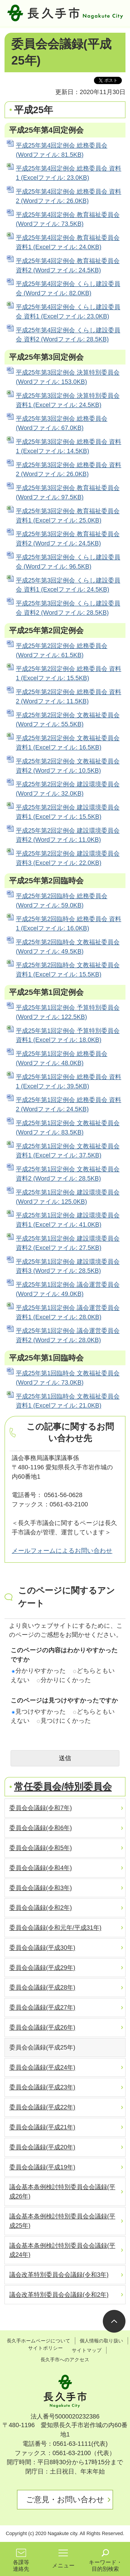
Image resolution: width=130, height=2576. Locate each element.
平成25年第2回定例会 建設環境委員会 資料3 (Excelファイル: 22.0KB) (68, 858)
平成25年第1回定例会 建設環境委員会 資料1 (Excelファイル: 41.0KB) (68, 1220)
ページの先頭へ (114, 2321)
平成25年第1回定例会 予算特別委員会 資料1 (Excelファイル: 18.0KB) (68, 1035)
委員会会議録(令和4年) (40, 1867)
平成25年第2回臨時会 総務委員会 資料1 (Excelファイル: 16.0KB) (68, 923)
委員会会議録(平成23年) (42, 2087)
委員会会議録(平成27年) (42, 2007)
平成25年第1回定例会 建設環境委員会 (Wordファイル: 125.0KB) (68, 1197)
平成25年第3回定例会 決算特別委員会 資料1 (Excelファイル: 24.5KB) (68, 400)
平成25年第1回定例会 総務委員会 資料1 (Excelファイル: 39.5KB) (68, 1081)
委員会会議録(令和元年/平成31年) (55, 1927)
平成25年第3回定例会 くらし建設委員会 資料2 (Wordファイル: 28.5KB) (68, 608)
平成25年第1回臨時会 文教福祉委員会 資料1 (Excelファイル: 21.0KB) (68, 1401)
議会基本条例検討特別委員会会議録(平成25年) (62, 2221)
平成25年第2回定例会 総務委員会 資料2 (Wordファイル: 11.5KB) (68, 696)
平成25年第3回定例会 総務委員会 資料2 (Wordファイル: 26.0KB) (68, 469)
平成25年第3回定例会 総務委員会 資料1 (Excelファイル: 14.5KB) (68, 446)
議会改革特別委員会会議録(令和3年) (58, 2274)
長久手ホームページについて (38, 2340)
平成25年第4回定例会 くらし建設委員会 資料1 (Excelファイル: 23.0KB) (68, 311)
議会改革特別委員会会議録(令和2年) (58, 2294)
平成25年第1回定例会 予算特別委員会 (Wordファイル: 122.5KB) (68, 1012)
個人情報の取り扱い (101, 2340)
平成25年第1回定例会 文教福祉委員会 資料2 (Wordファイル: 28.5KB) (68, 1174)
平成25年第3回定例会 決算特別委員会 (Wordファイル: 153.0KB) (68, 377)
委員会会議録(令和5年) (40, 1847)
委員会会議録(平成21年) (42, 2127)
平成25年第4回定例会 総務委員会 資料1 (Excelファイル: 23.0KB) (68, 173)
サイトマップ (87, 2350)
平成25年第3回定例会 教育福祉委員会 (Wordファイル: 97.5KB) (68, 492)
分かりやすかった (39, 1670)
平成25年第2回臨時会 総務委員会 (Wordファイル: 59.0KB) (61, 900)
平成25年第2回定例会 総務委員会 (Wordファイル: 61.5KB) (61, 650)
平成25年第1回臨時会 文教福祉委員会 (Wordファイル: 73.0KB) (68, 1378)
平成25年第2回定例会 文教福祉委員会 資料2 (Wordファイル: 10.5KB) (68, 766)
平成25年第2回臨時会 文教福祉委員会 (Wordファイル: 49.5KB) (68, 947)
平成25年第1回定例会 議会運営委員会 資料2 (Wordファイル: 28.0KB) (68, 1335)
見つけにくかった (64, 1720)
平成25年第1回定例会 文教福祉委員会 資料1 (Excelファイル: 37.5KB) (68, 1151)
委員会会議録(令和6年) (40, 1827)
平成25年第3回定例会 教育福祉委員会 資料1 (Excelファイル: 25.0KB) (68, 515)
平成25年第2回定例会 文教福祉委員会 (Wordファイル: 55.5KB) (68, 719)
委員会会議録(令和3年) (40, 1887)
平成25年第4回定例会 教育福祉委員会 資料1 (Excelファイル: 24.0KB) (68, 242)
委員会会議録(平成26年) (42, 2027)
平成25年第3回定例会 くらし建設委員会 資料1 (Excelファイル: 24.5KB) (68, 585)
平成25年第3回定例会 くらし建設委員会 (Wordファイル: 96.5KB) (68, 562)
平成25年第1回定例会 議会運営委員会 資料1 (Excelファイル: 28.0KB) (68, 1312)
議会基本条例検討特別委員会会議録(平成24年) (62, 2250)
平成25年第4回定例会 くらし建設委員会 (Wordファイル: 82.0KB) (68, 288)
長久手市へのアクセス (65, 2359)
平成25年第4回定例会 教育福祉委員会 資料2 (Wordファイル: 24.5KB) (68, 265)
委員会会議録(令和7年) (40, 1807)
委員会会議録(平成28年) (42, 1987)
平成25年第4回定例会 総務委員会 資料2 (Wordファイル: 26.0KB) (68, 196)
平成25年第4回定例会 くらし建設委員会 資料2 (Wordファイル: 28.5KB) (68, 335)
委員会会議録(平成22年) (42, 2107)
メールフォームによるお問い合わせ (62, 1550)
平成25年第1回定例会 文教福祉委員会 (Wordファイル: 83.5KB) (68, 1127)
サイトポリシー (45, 2348)
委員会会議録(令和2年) (40, 1907)
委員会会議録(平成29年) (42, 1967)
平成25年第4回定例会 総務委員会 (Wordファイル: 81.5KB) (61, 150)
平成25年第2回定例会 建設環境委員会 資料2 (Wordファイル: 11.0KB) (68, 835)
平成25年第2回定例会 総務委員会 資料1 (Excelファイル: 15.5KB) (68, 673)
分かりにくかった (64, 1679)
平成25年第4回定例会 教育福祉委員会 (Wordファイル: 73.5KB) (68, 219)
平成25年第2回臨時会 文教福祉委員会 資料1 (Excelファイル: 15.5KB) (68, 969)
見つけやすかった (39, 1711)
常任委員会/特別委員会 (63, 1786)
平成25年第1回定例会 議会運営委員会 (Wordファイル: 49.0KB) (68, 1289)
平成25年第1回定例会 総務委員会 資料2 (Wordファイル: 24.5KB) (68, 1104)
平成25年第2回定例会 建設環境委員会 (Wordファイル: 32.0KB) (68, 789)
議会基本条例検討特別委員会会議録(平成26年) (62, 2191)
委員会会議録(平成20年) (42, 2147)
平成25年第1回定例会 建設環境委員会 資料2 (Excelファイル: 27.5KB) (68, 1243)
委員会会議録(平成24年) (42, 2067)
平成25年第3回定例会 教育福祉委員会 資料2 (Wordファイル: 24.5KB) (68, 538)
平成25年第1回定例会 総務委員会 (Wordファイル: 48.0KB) (61, 1058)
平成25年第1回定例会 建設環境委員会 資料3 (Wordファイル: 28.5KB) (68, 1266)
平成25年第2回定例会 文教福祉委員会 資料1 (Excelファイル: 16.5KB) (68, 742)
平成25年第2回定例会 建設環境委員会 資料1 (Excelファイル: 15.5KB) (68, 812)
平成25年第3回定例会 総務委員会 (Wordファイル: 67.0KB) (61, 423)
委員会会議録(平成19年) (42, 2167)
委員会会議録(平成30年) (42, 1947)
